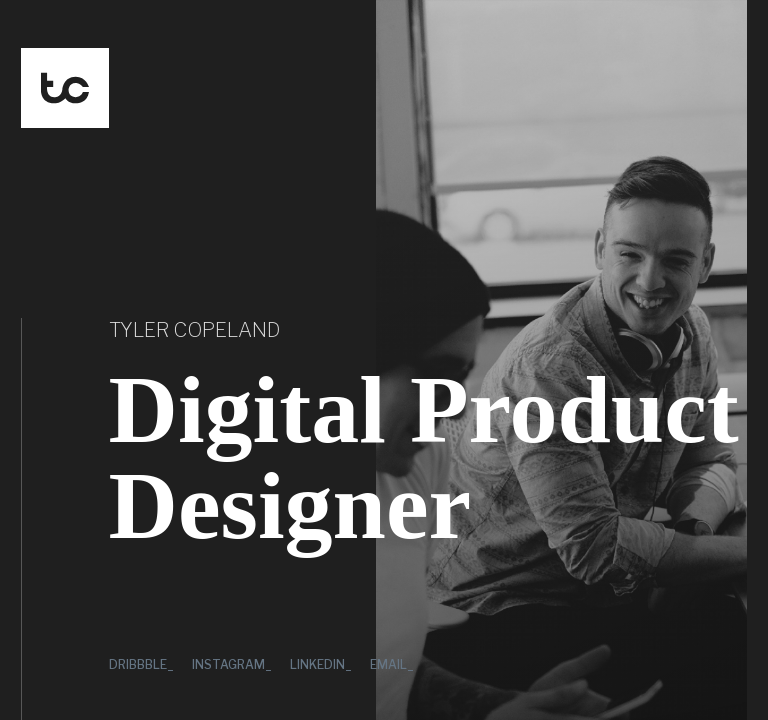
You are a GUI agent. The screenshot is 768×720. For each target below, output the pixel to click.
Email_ (392, 664)
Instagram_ (232, 664)
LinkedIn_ (321, 664)
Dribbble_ (141, 664)
